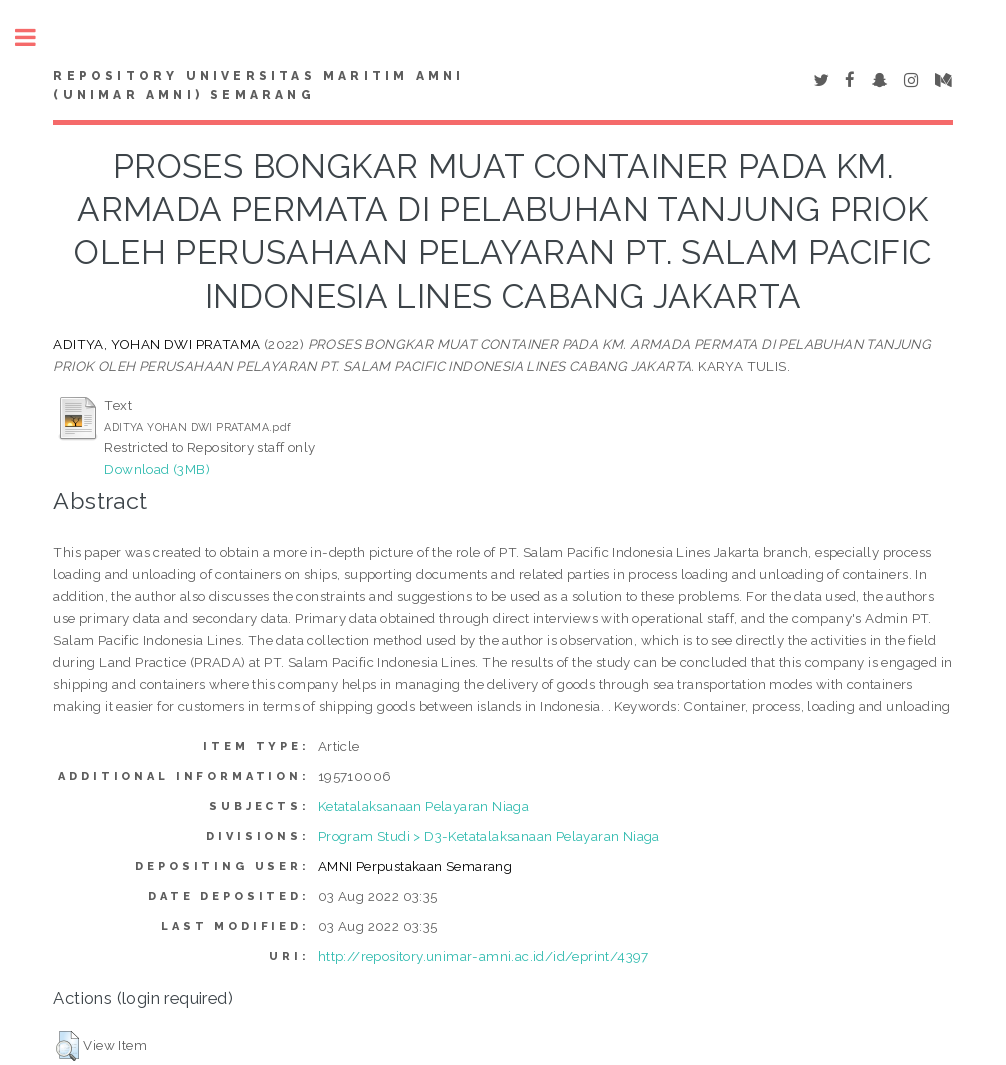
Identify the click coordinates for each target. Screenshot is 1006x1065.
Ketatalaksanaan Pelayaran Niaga (423, 806)
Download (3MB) (157, 469)
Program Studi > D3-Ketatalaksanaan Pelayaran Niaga (489, 836)
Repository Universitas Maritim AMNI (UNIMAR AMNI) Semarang (258, 86)
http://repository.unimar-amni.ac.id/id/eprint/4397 (483, 956)
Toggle (36, 37)
